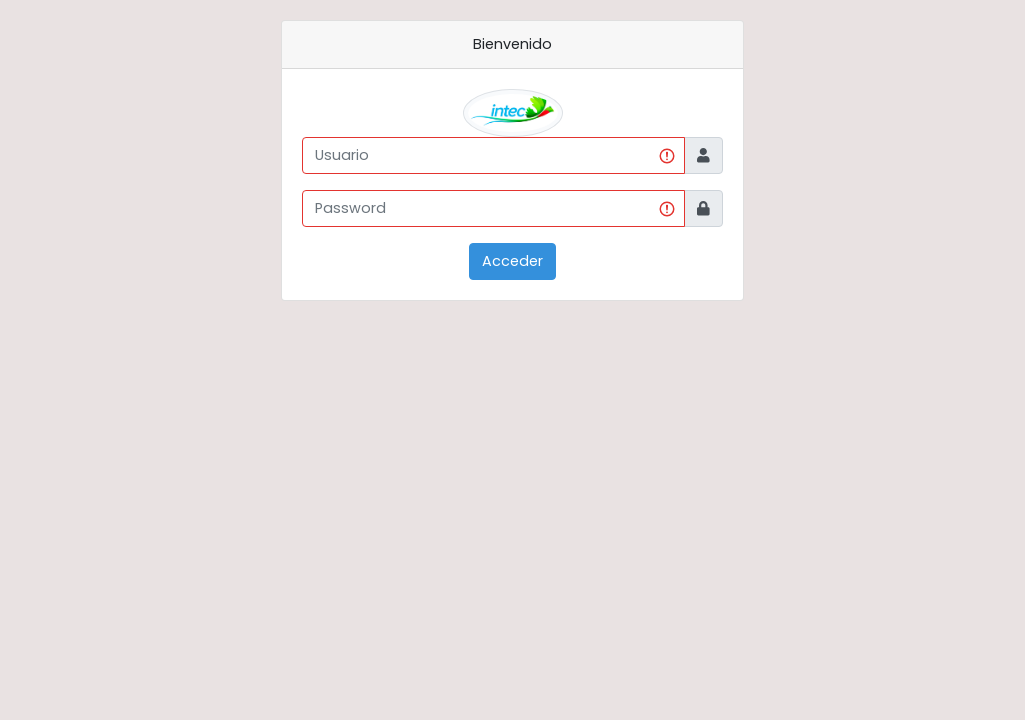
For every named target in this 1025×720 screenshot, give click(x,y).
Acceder (512, 261)
